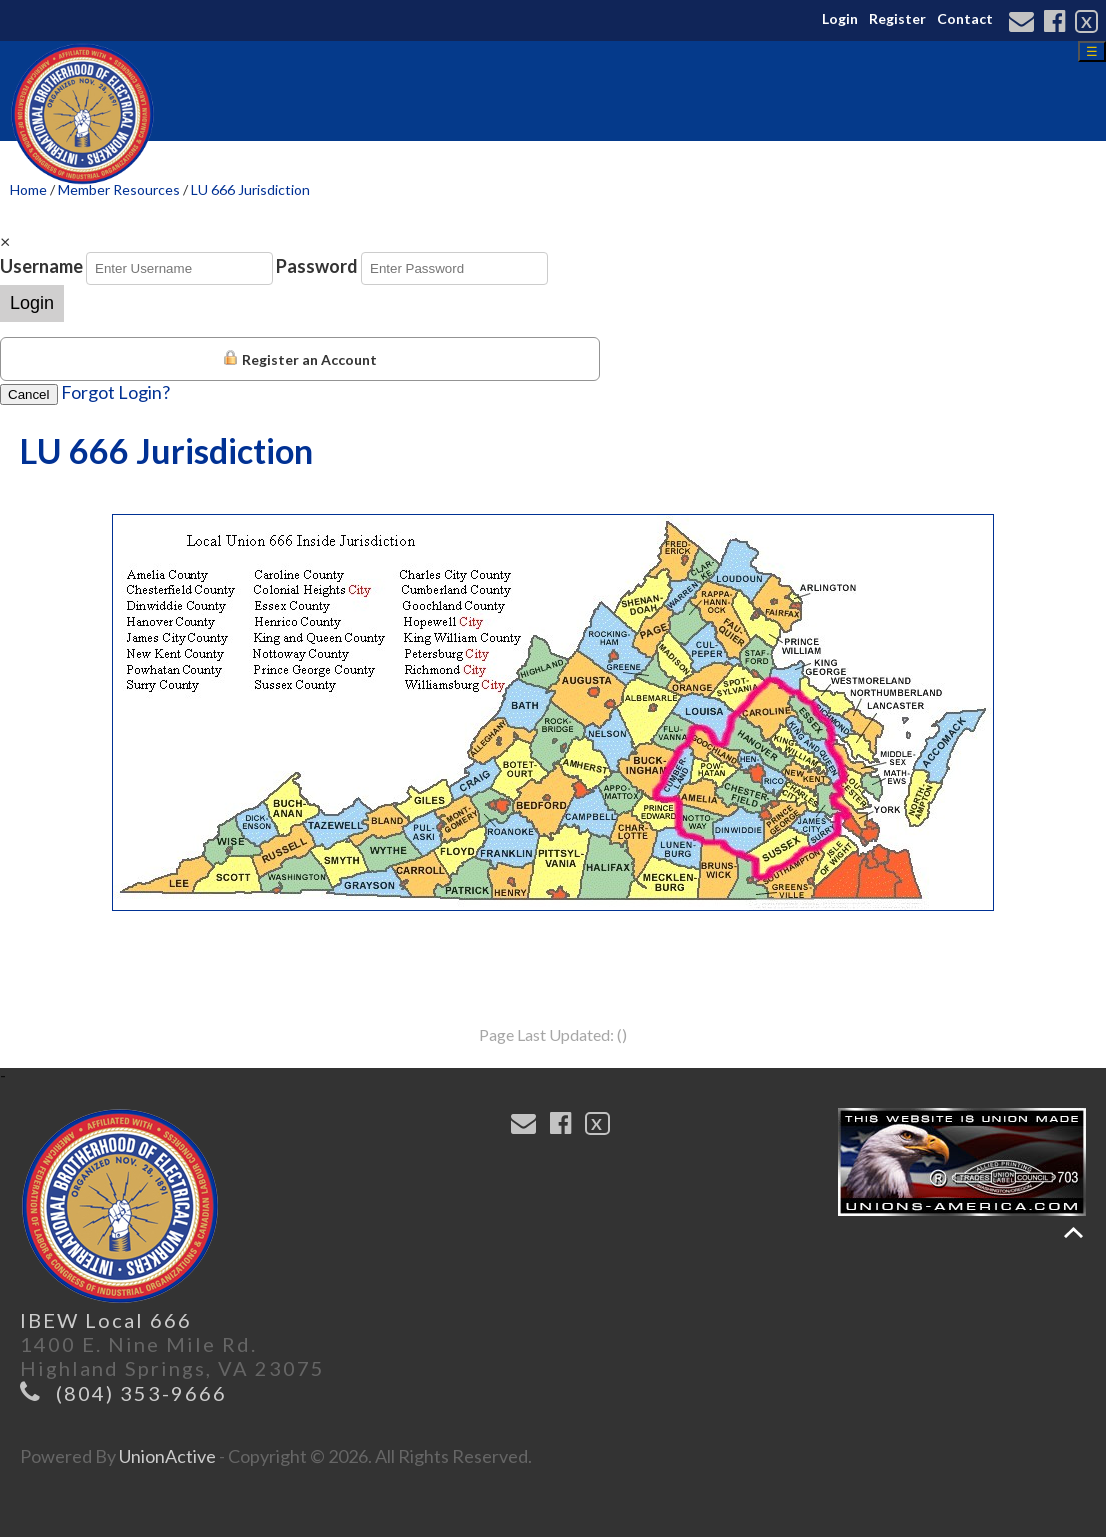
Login (840, 18)
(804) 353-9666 (141, 1393)
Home (28, 189)
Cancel (29, 394)
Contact (965, 18)
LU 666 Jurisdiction (250, 189)
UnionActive (167, 1456)
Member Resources (119, 189)
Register (897, 18)
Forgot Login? (115, 392)
